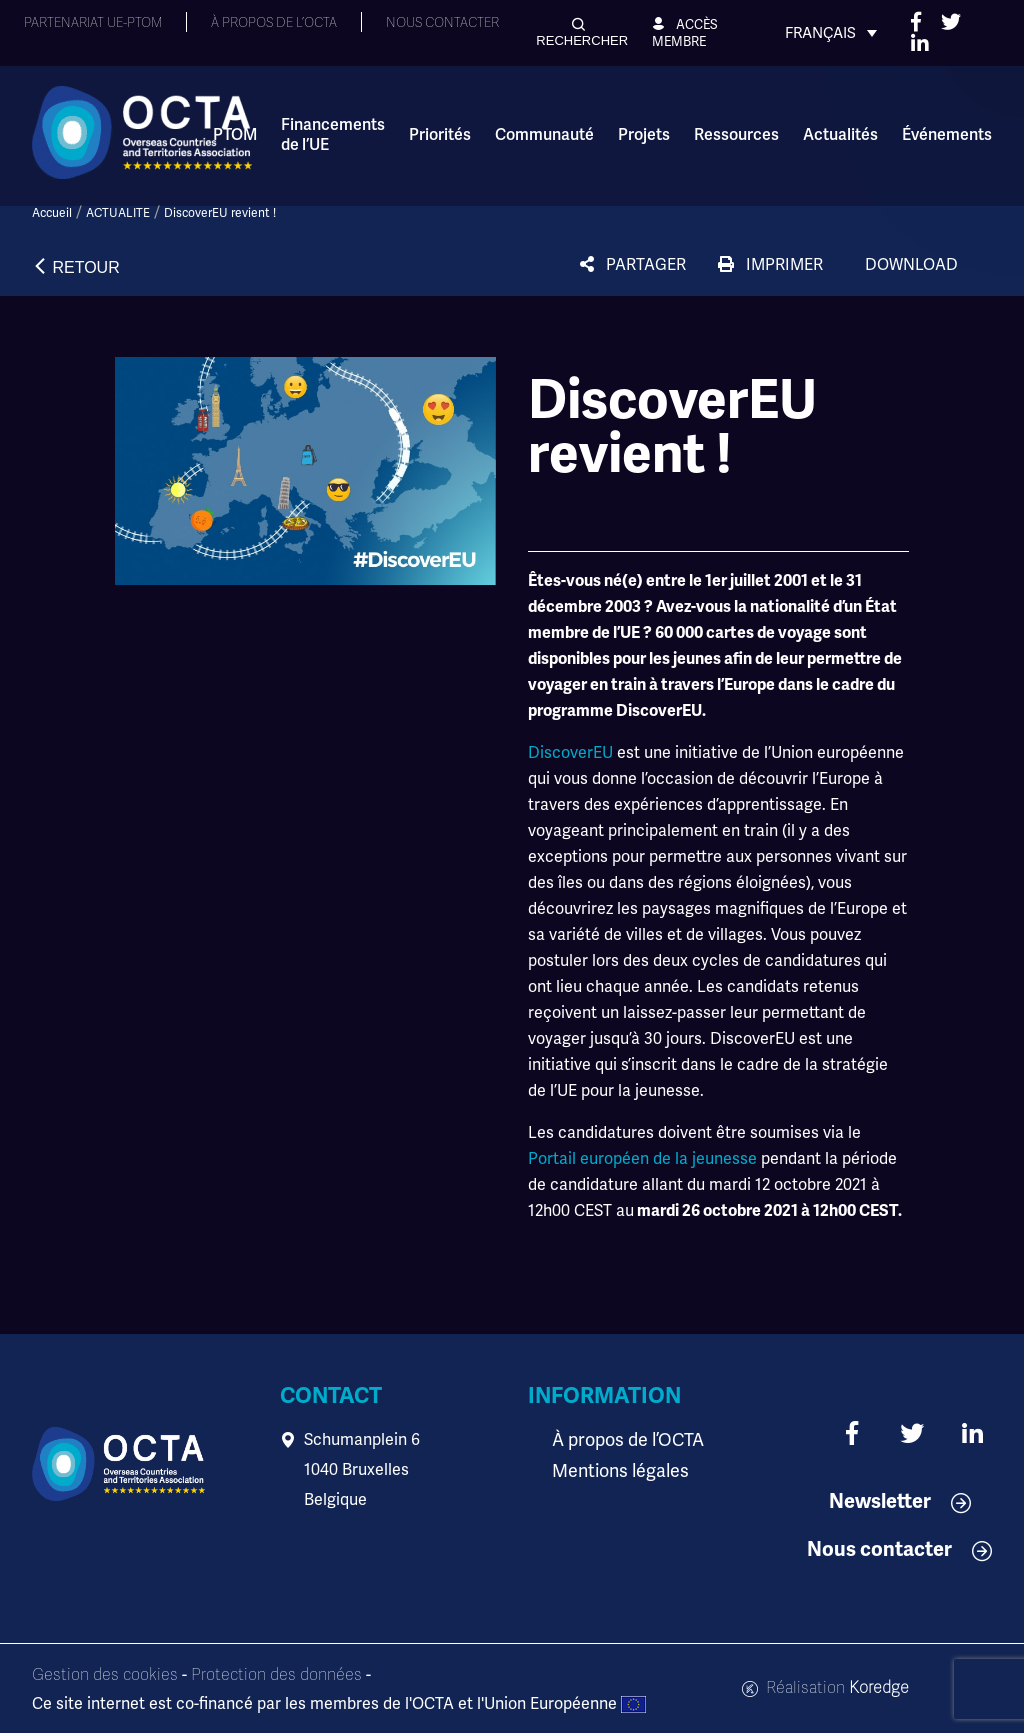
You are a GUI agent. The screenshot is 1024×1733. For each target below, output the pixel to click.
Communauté (544, 135)
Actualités (840, 135)
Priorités (440, 135)
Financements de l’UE (333, 135)
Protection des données (276, 1675)
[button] (582, 33)
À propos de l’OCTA (621, 1439)
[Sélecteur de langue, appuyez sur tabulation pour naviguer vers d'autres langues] (831, 33)
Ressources (736, 135)
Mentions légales (614, 1469)
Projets (644, 135)
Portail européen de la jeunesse (642, 1158)
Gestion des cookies (105, 1675)
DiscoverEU (572, 752)
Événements (947, 135)
